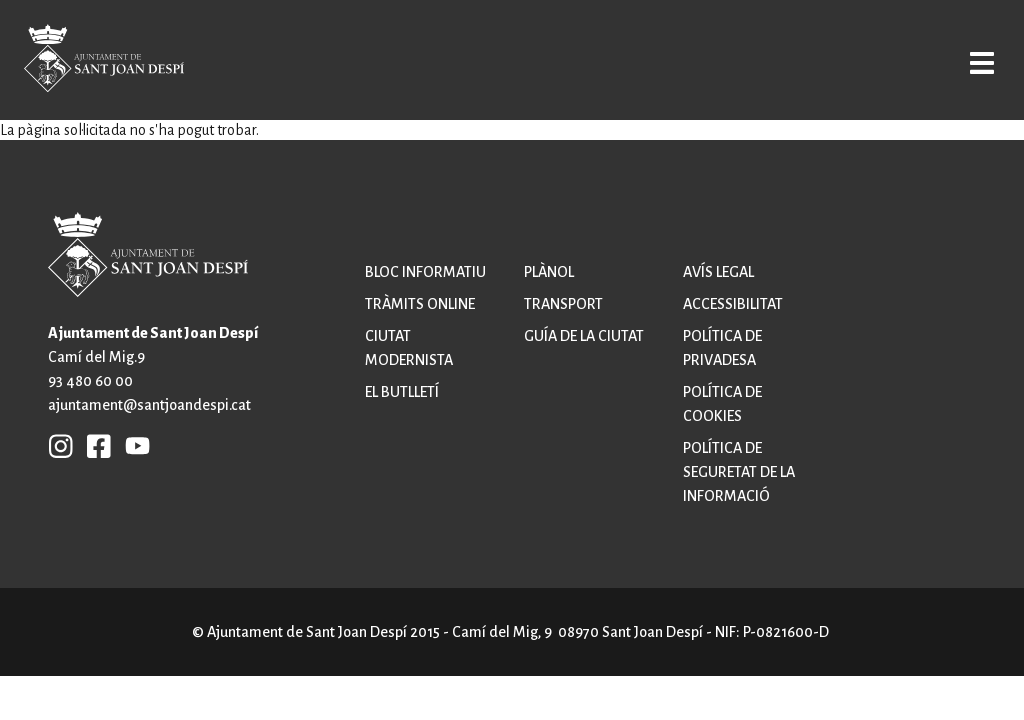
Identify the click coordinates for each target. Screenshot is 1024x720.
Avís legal (718, 272)
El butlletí (402, 392)
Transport (563, 304)
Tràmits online (420, 304)
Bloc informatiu (425, 272)
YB (132, 445)
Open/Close (966, 62)
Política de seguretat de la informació (739, 472)
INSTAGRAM (61, 445)
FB (94, 445)
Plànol (549, 272)
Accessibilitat (733, 304)
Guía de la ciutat (584, 336)
